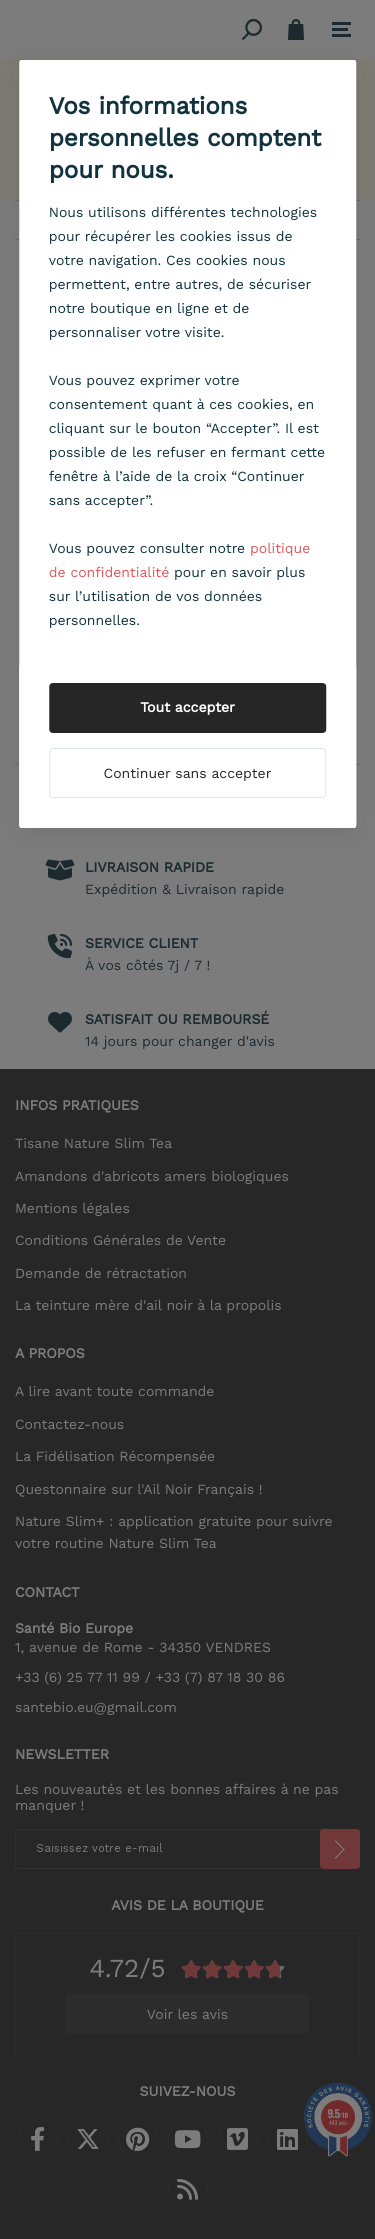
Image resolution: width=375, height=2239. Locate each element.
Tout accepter (187, 708)
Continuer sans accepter (188, 774)
